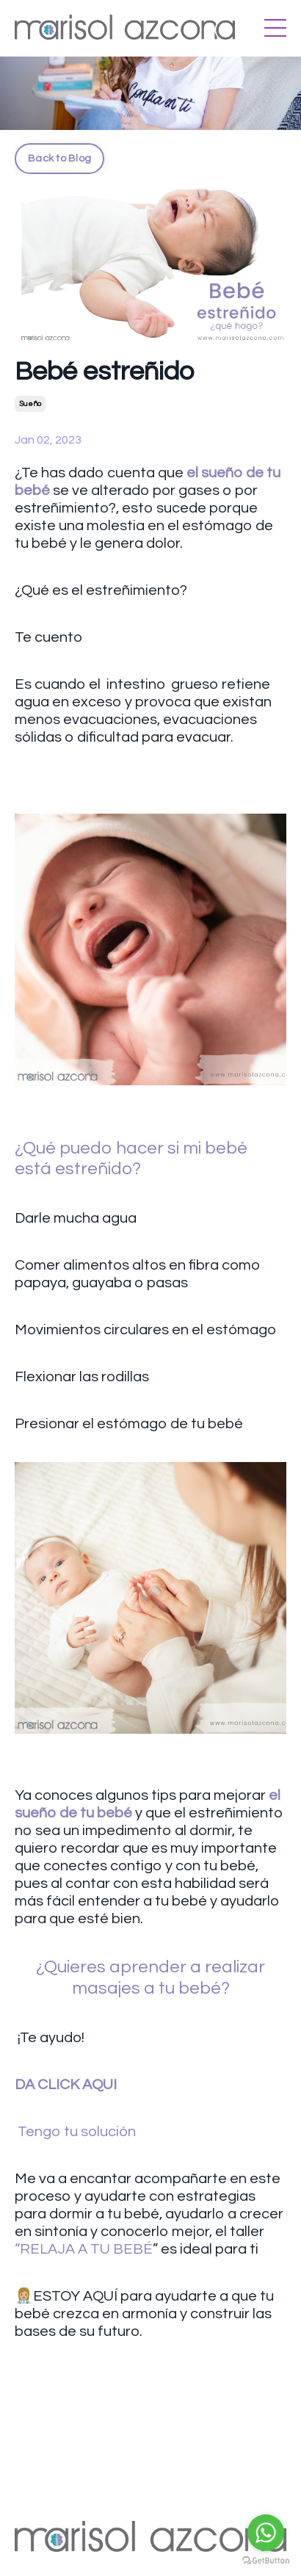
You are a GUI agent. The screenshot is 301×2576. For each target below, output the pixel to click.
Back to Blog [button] (59, 158)
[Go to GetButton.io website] (265, 2561)
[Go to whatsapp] (265, 2532)
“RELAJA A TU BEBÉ (84, 2249)
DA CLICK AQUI (66, 2084)
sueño (30, 404)
